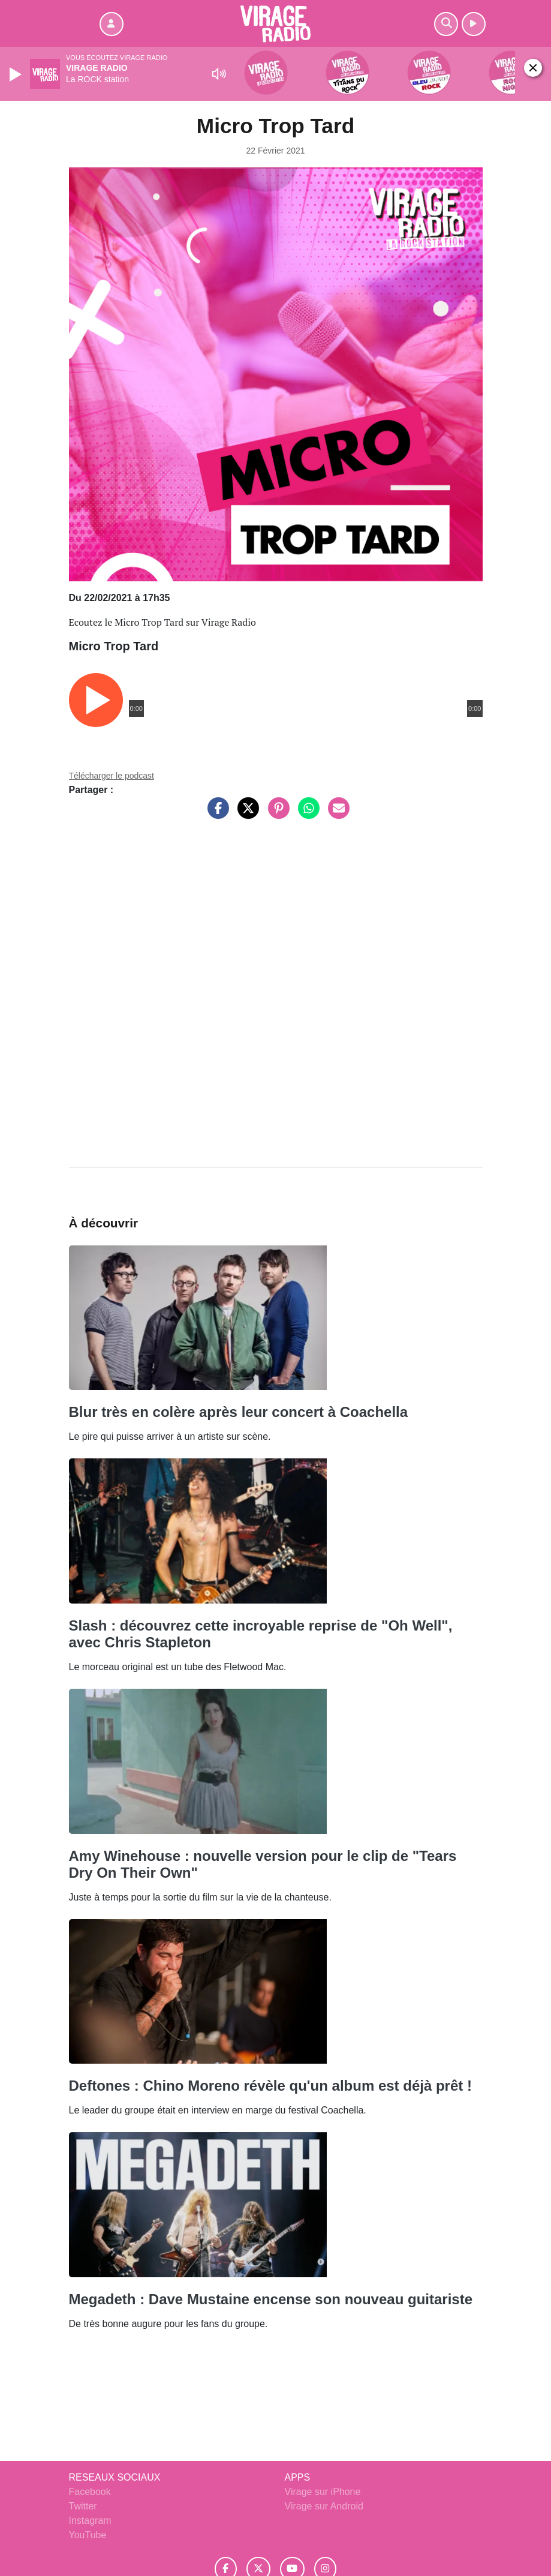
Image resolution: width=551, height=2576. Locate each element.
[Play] (17, 74)
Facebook (90, 2492)
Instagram (90, 2520)
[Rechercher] (446, 24)
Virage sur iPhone (323, 2492)
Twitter (83, 2506)
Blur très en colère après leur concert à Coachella (238, 1412)
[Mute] (219, 74)
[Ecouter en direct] (474, 24)
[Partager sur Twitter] (245, 814)
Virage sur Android (324, 2506)
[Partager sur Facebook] (215, 814)
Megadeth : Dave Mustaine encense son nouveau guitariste (271, 2299)
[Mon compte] (112, 24)
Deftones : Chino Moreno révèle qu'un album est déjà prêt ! (270, 2085)
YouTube (88, 2535)
